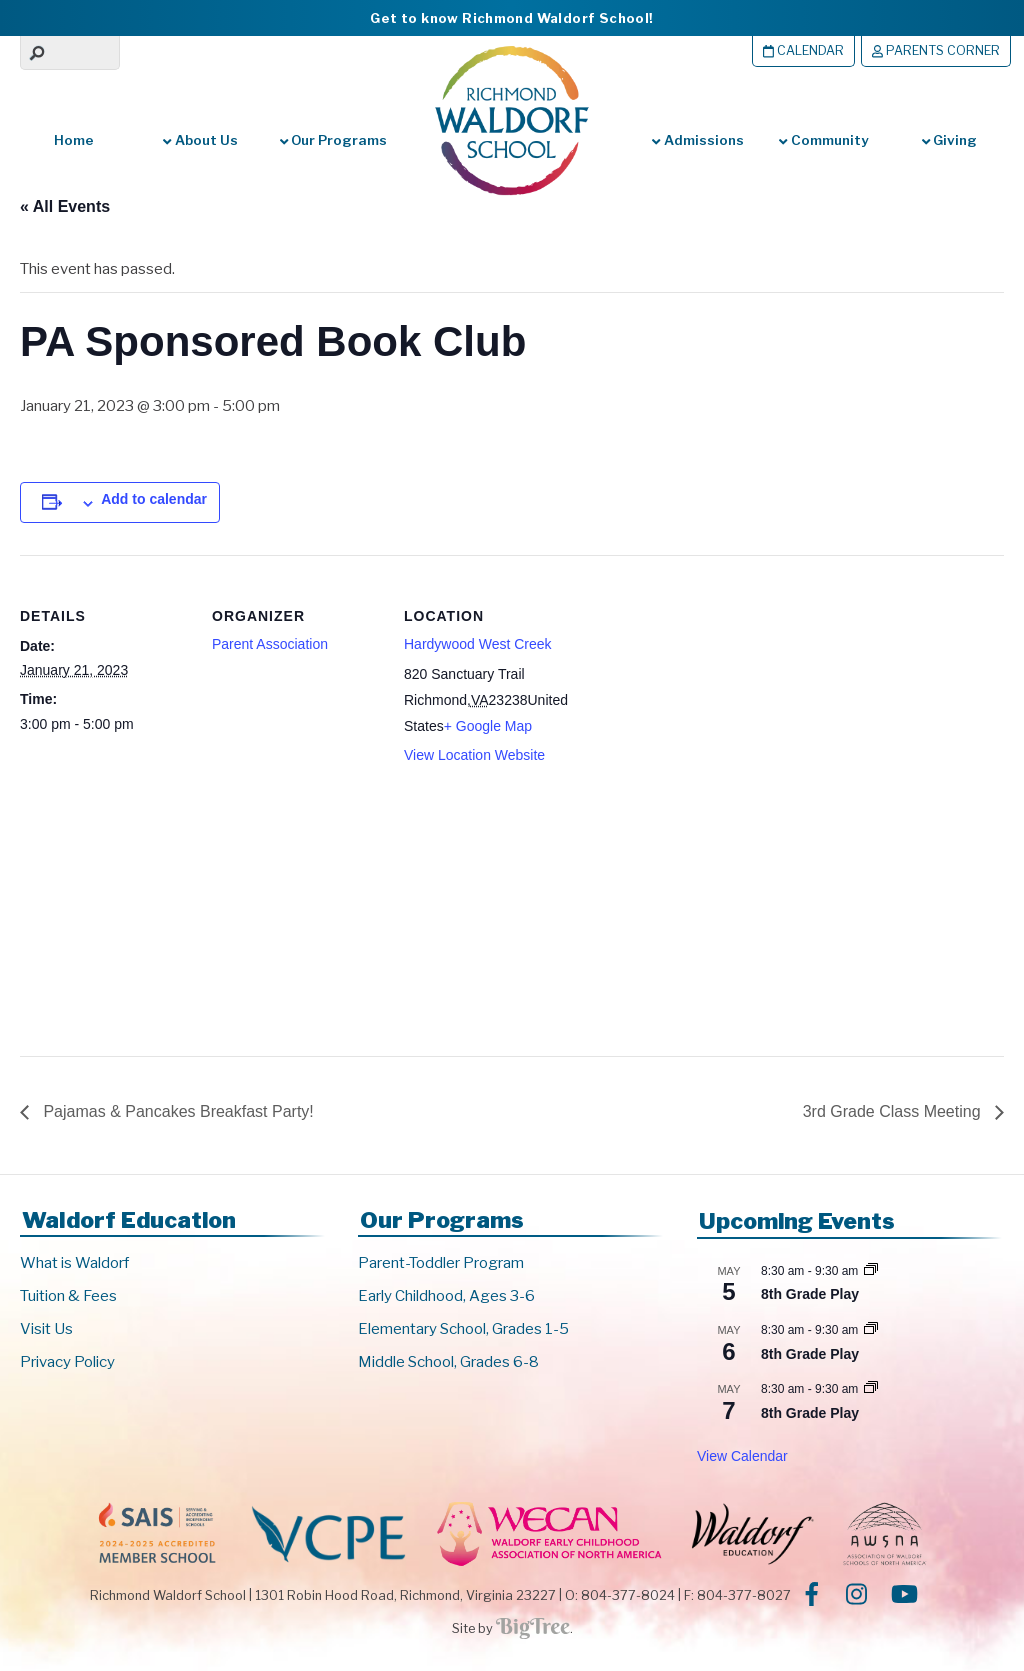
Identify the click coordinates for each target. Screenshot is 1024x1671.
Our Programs (333, 140)
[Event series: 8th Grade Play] (871, 1271)
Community (823, 140)
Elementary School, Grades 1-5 (463, 1329)
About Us (200, 140)
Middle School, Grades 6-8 (448, 1362)
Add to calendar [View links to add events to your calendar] (154, 499)
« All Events (65, 206)
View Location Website (474, 755)
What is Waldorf (74, 1263)
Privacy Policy (67, 1362)
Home (74, 140)
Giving (949, 140)
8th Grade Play (810, 1294)
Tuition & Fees (68, 1296)
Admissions (697, 140)
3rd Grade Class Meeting (894, 1111)
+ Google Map (488, 726)
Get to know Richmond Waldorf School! (511, 18)
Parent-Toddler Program (441, 1263)
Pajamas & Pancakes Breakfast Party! (176, 1111)
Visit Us (46, 1329)
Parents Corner (936, 50)
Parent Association (270, 644)
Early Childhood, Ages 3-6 (446, 1296)
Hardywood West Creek (478, 644)
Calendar (803, 50)
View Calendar (742, 1456)
